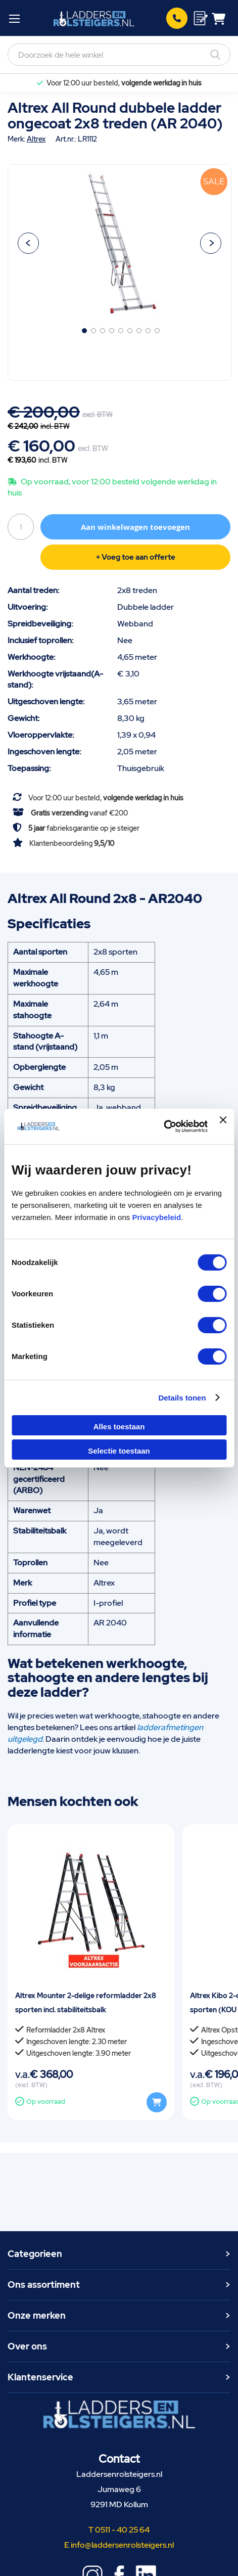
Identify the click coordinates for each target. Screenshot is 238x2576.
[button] (28, 243)
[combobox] (119, 54)
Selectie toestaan (119, 1451)
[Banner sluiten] (222, 1126)
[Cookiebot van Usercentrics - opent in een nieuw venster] (163, 1126)
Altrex (36, 139)
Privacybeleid (156, 1217)
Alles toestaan (119, 1426)
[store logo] (93, 18)
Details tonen (182, 1397)
